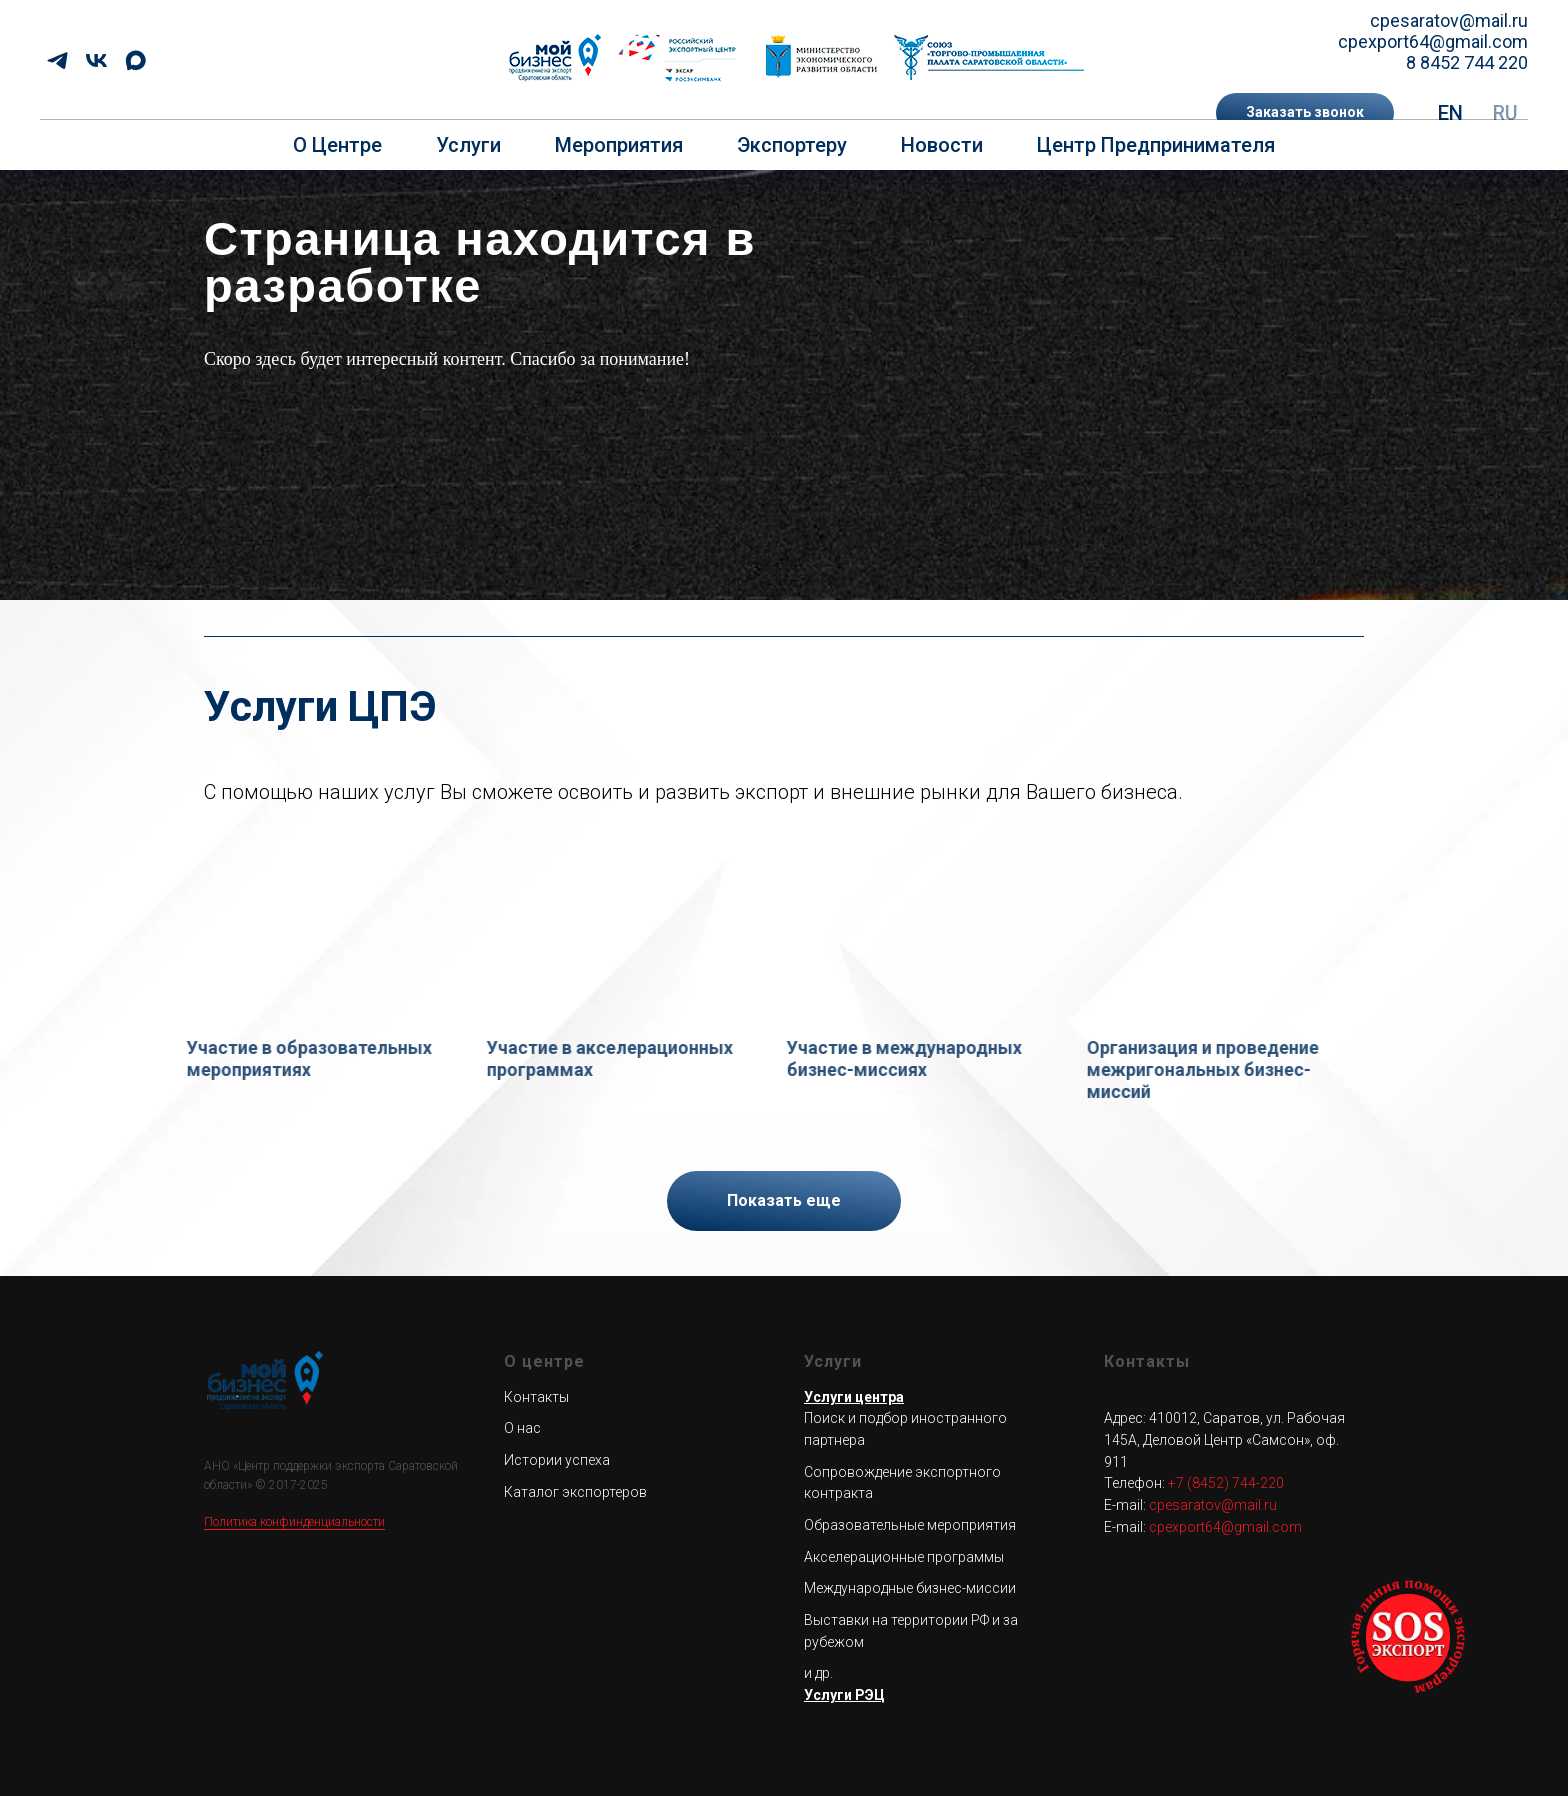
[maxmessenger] (135, 60)
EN (1450, 113)
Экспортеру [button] (792, 145)
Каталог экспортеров (575, 1491)
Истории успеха (557, 1460)
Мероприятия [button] (619, 145)
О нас (522, 1428)
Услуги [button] (468, 145)
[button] (1305, 113)
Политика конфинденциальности (294, 1522)
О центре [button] (337, 145)
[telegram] (57, 60)
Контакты (536, 1396)
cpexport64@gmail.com (1433, 41)
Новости (942, 145)
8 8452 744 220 (1467, 62)
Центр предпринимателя (1156, 145)
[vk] (96, 60)
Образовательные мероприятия (910, 1525)
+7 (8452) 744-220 (1226, 1483)
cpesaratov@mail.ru (1449, 20)
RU (1505, 113)
